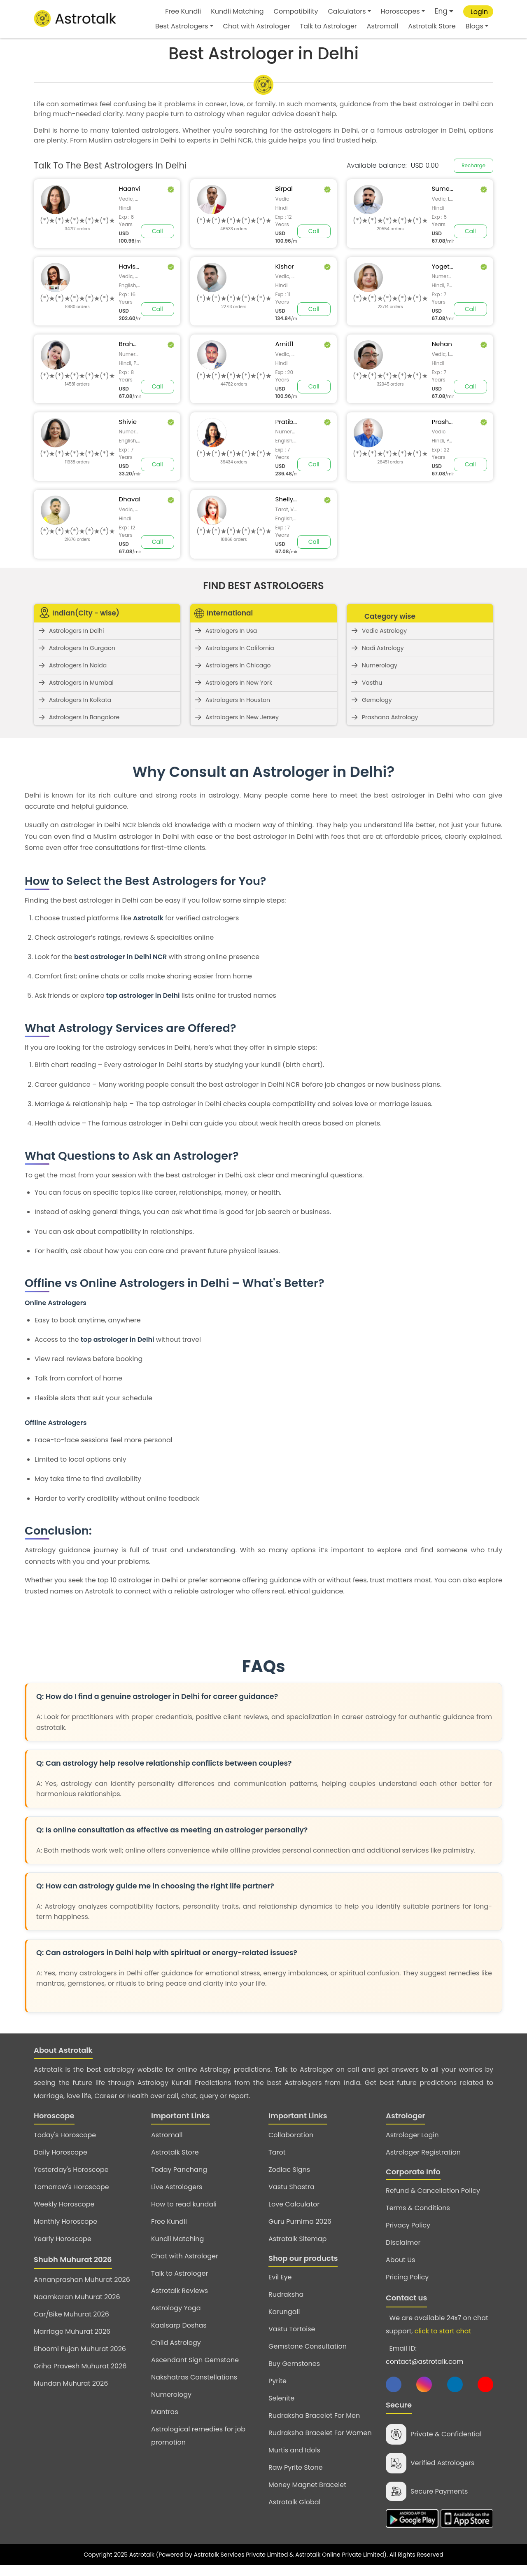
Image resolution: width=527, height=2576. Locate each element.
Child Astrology (176, 2342)
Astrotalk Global (294, 2502)
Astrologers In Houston (237, 700)
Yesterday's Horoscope (71, 2169)
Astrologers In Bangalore (84, 717)
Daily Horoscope (60, 2152)
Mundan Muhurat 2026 (71, 2383)
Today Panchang (179, 2169)
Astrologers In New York (238, 683)
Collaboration (290, 2135)
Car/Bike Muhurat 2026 (71, 2314)
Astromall (382, 26)
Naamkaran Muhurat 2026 (77, 2297)
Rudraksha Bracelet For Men (314, 2415)
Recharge (473, 165)
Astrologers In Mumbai (81, 683)
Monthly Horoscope (65, 2221)
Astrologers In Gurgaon (82, 648)
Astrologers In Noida (78, 665)
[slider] (77, 221)
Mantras (164, 2412)
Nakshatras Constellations (194, 2377)
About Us (400, 2260)
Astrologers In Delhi (76, 631)
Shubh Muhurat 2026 (73, 2259)
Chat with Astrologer (256, 26)
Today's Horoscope (65, 2135)
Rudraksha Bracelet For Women (320, 2433)
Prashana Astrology (390, 717)
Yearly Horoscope (62, 2239)
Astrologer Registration (423, 2152)
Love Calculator (293, 2204)
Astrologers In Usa (231, 631)
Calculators (347, 11)
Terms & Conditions (418, 2208)
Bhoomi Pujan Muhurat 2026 (80, 2349)
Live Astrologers (176, 2187)
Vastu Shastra (291, 2187)
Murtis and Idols (294, 2450)
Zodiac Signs (289, 2169)
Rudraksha (285, 2294)
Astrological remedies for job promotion (198, 2435)
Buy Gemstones (294, 2363)
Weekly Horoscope (64, 2204)
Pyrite (277, 2381)
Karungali (284, 2311)
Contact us (406, 2298)
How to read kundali (184, 2204)
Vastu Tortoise (291, 2329)
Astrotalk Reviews (179, 2290)
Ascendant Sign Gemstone (195, 2360)
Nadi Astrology (383, 648)
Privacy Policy (408, 2225)
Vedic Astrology (384, 631)
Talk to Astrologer (328, 26)
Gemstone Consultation (307, 2346)
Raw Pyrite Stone (295, 2467)
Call (157, 231)
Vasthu (372, 683)
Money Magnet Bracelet (307, 2484)
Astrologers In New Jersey (242, 717)
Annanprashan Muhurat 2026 (82, 2279)
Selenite (281, 2398)
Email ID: (424, 2355)
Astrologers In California (239, 648)
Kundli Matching (237, 11)
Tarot (277, 2152)
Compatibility (296, 11)
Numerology (379, 665)
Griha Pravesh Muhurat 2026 (80, 2366)
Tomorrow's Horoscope (71, 2187)
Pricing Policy (407, 2277)
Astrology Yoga (176, 2308)
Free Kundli (183, 11)
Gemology (377, 700)
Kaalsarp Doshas (179, 2325)
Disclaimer (403, 2242)
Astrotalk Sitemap (297, 2239)
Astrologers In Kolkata (80, 700)
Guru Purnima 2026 (299, 2221)
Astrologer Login (412, 2135)
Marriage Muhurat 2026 (72, 2331)
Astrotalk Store (432, 26)
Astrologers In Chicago (238, 665)
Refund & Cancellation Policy (433, 2190)
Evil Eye (279, 2277)
